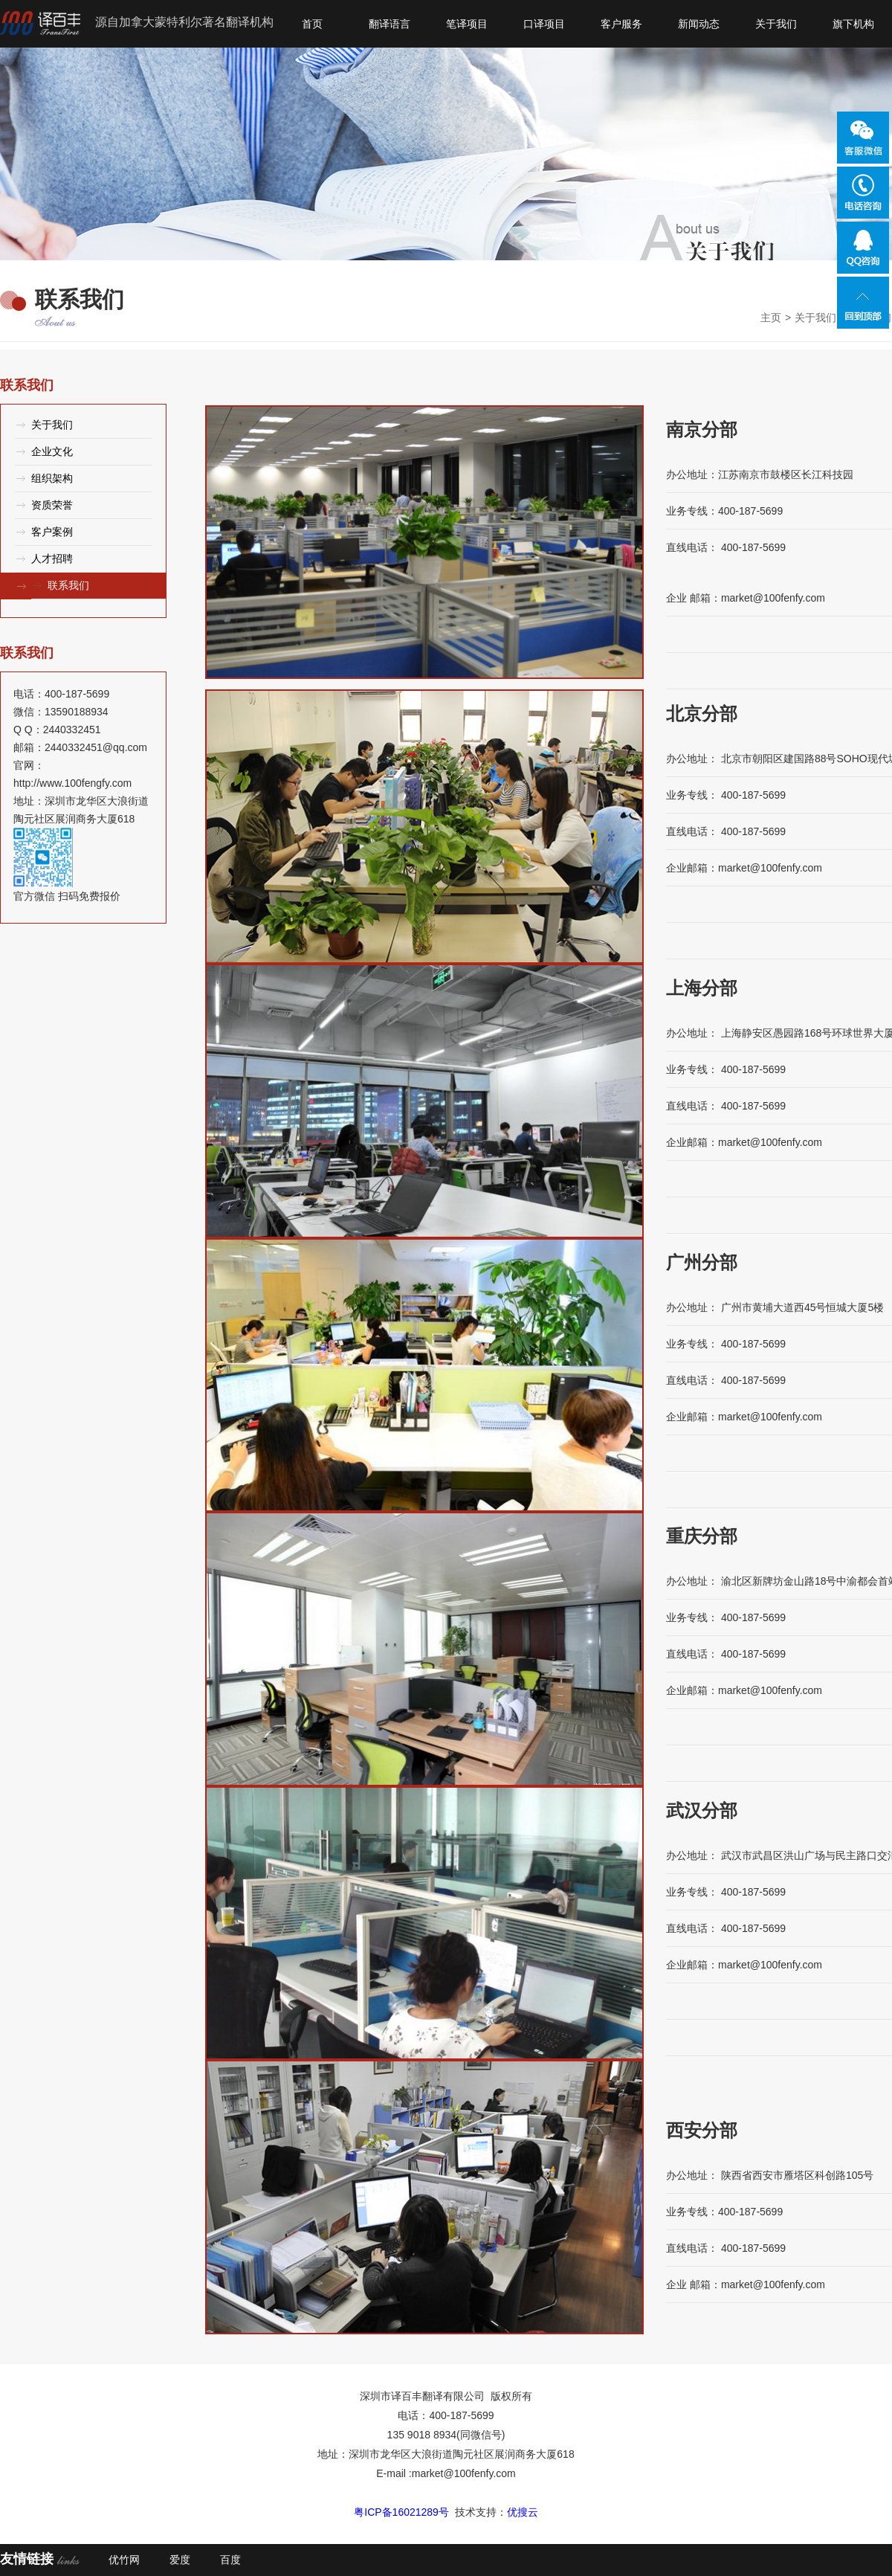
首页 (312, 24)
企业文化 (52, 451)
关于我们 (776, 24)
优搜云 (522, 2512)
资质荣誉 (52, 505)
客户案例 (52, 532)
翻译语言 (389, 24)
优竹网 (124, 2560)
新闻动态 (699, 24)
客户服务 (621, 24)
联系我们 (68, 585)
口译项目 (544, 24)
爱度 (179, 2560)
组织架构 (52, 478)
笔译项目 (467, 24)
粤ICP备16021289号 (401, 2512)
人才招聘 (52, 558)
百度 (230, 2560)
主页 (770, 317)
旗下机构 (853, 24)
